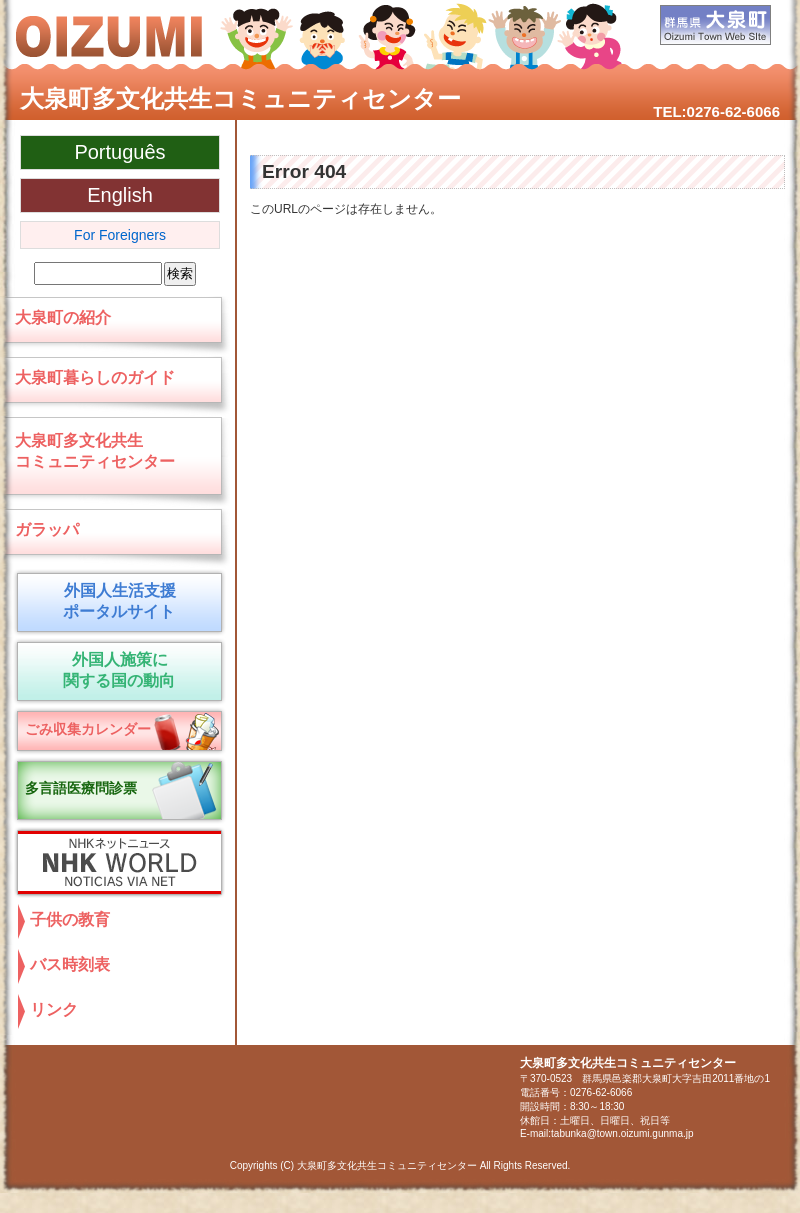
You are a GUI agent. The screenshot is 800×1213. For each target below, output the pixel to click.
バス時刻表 (70, 964)
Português (119, 152)
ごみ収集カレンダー (88, 729)
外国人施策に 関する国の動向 (115, 670)
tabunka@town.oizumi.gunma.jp (622, 1133)
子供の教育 (70, 919)
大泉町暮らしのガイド (95, 377)
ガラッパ (47, 529)
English (120, 195)
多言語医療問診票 (81, 788)
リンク (54, 1009)
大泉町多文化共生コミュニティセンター (240, 98)
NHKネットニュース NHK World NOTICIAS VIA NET (115, 862)
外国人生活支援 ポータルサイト (115, 601)
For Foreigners (120, 235)
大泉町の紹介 (63, 317)
